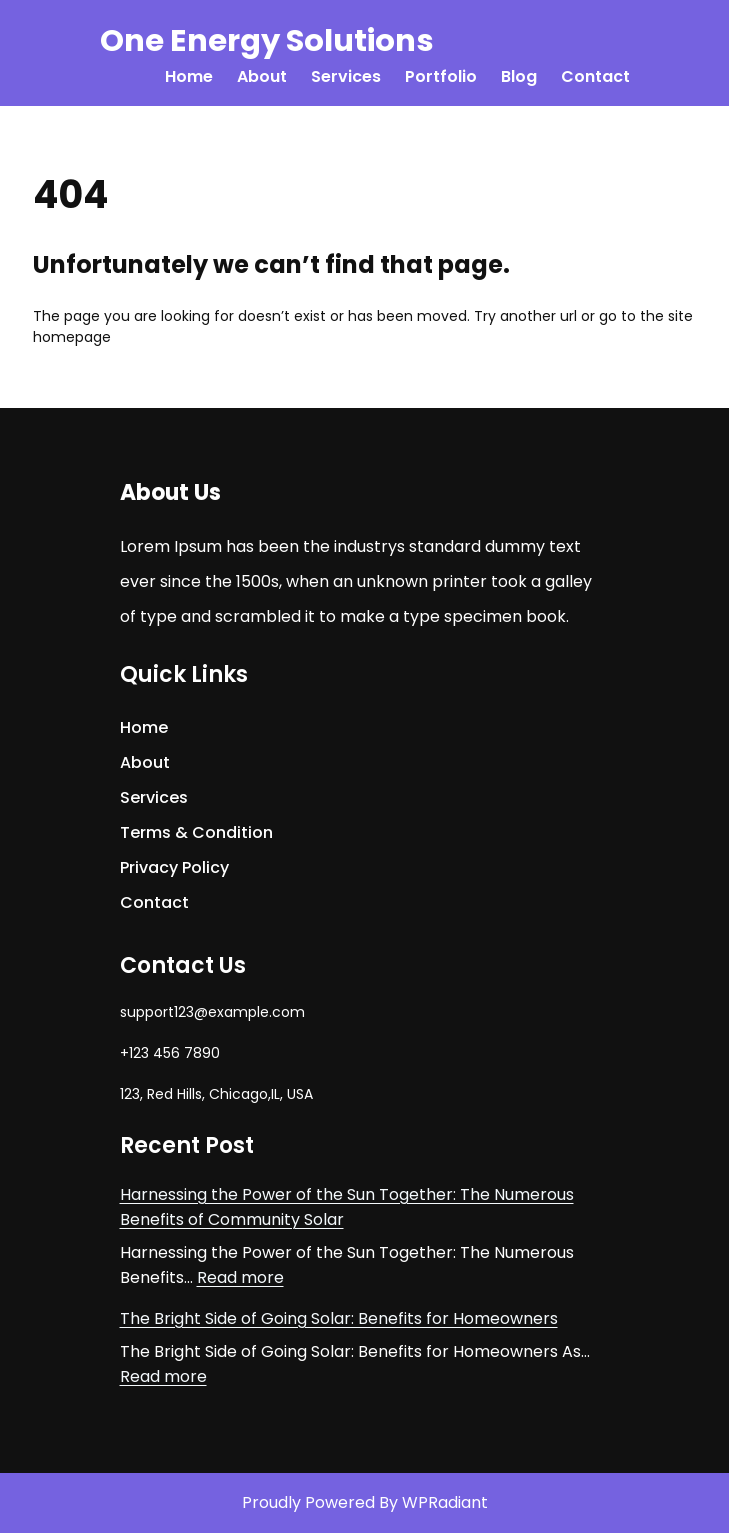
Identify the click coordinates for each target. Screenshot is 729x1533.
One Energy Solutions (267, 40)
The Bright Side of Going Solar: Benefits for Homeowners (339, 1318)
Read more (240, 1277)
